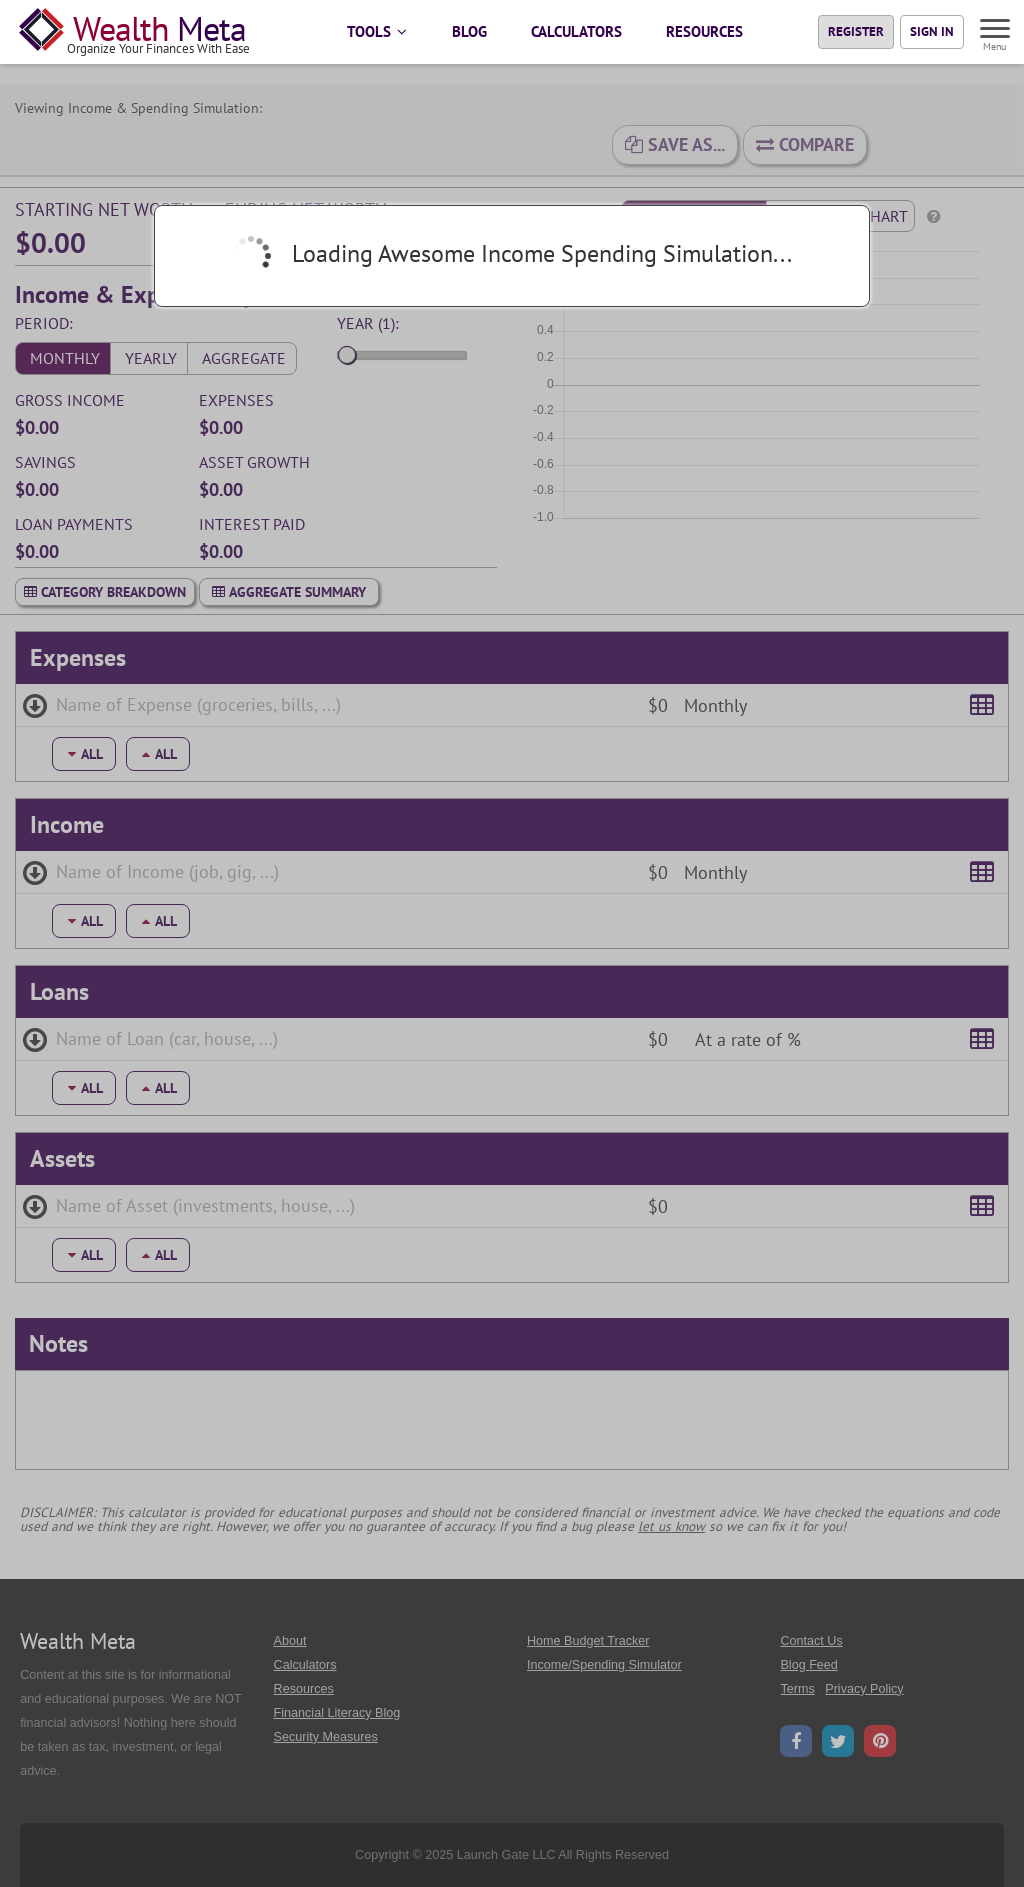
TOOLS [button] (377, 31)
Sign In (932, 31)
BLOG (469, 31)
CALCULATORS (576, 31)
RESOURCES (704, 31)
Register (856, 31)
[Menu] (996, 31)
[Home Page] (138, 32)
